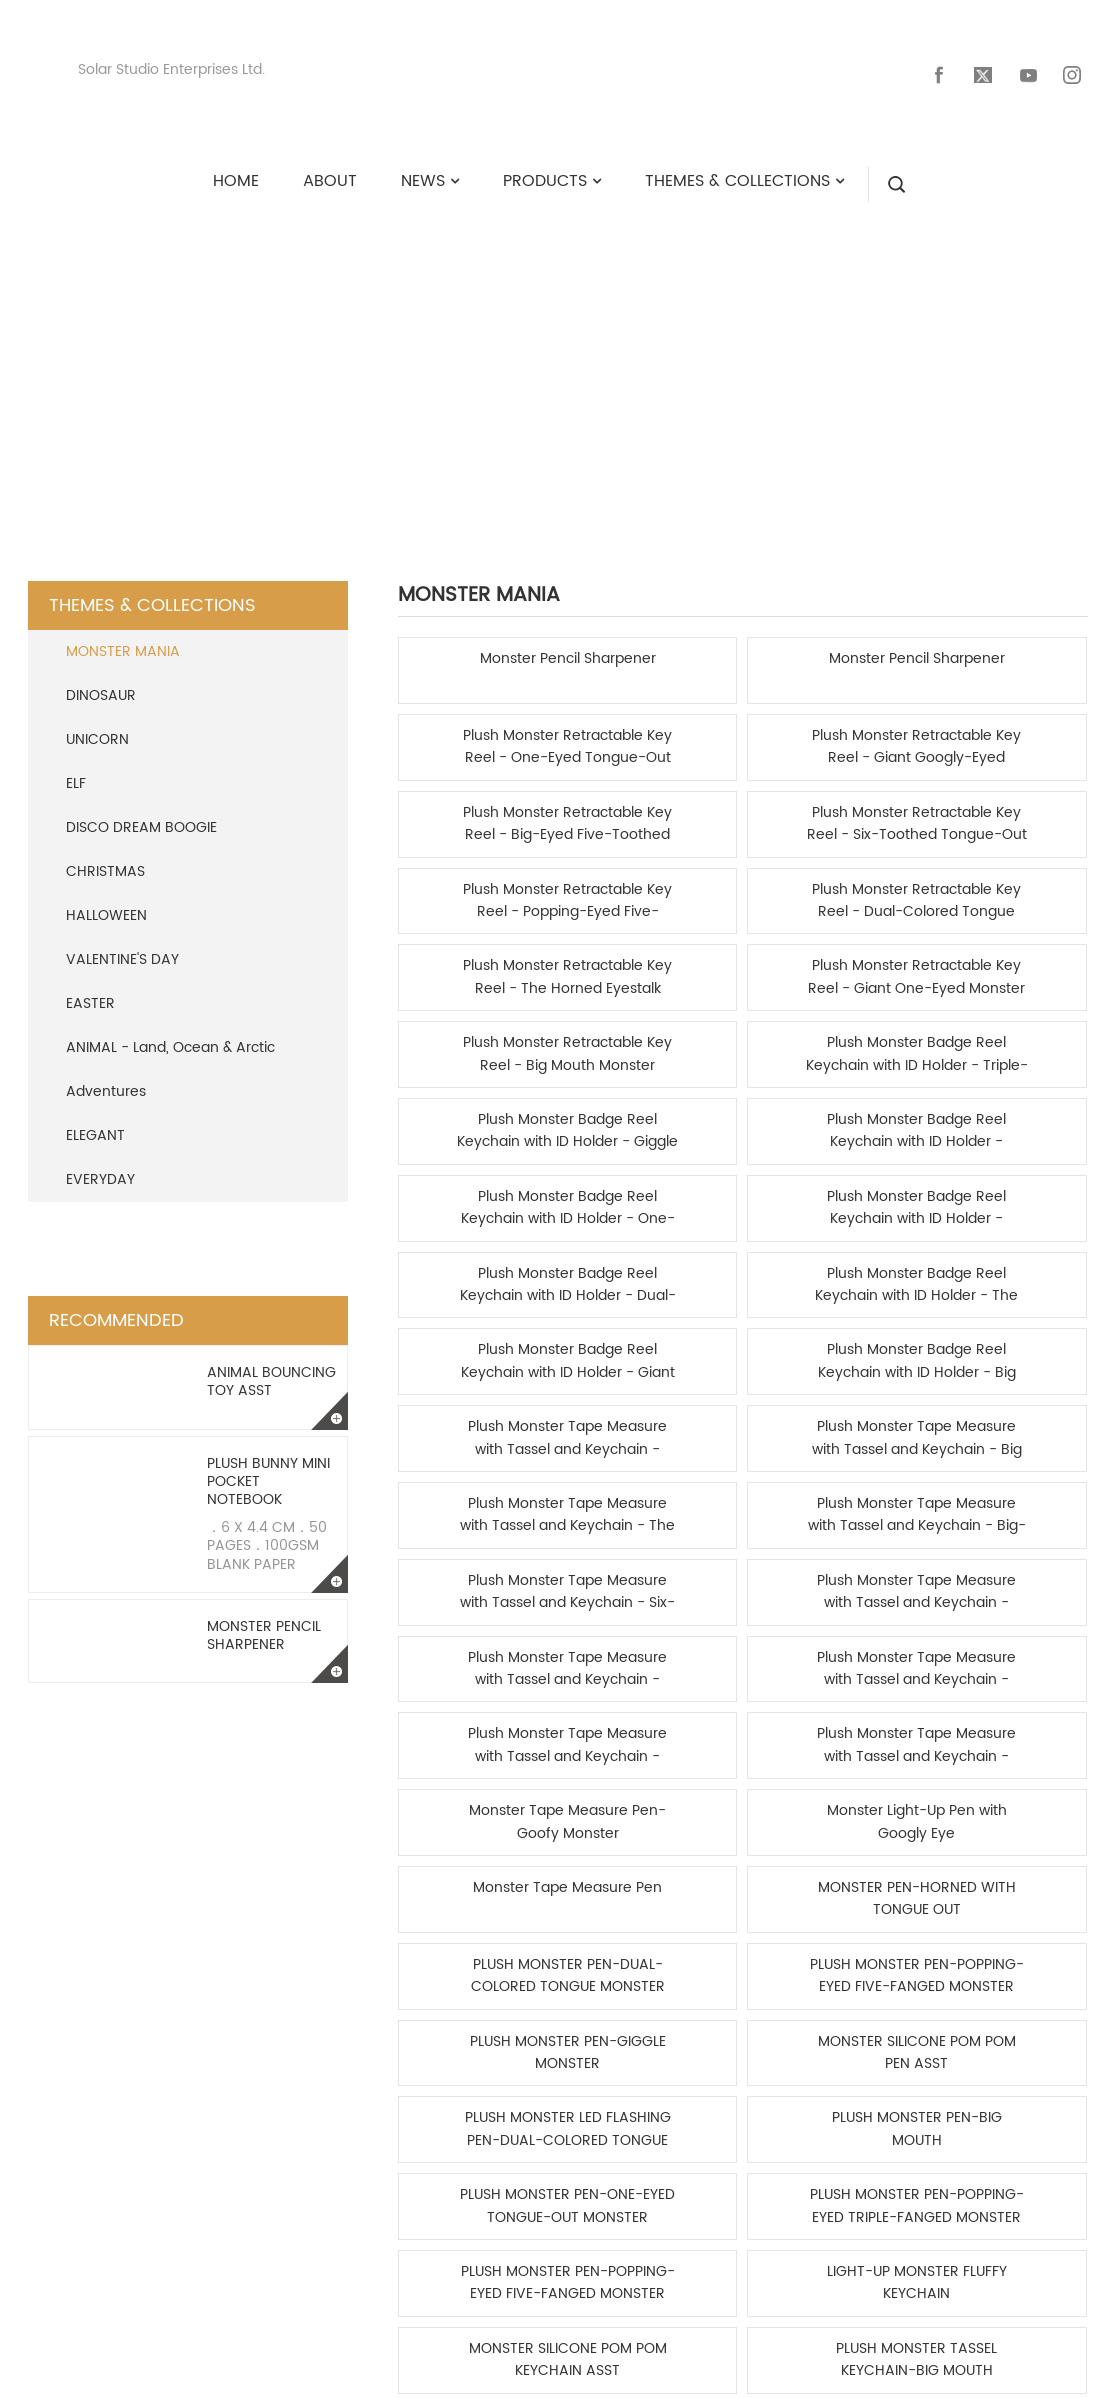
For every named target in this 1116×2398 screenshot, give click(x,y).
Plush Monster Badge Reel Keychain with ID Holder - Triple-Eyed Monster (1006, 805)
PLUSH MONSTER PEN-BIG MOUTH (1005, 1342)
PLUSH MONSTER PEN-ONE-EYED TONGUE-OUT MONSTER (480, 1419)
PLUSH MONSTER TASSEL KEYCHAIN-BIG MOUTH (655, 1496)
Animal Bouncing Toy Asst (271, 1362)
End (861, 1579)
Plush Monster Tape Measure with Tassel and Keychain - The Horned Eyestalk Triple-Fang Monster (830, 1035)
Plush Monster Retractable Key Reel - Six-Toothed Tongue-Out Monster (655, 728)
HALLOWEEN (106, 896)
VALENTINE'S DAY (122, 940)
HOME (324, 344)
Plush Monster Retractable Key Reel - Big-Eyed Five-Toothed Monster (480, 728)
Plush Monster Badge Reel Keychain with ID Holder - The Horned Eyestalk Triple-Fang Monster (655, 958)
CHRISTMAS (105, 852)
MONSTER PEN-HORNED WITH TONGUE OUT (655, 1265)
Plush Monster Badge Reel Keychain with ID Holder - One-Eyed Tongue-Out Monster (831, 881)
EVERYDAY (100, 1160)
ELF (76, 764)
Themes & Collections (505, 344)
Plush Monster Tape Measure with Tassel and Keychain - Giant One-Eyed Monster (480, 1189)
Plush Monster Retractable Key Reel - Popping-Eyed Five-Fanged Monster (830, 728)
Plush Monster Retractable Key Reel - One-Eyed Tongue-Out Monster (831, 651)
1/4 (815, 1579)
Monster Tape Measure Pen (480, 1265)
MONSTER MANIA (739, 344)
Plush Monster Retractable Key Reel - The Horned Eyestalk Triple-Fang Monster (480, 805)
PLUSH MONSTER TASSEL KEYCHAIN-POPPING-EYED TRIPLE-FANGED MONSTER (830, 1496)
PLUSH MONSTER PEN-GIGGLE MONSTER (480, 1342)
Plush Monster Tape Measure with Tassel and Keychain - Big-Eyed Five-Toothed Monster (1005, 1035)
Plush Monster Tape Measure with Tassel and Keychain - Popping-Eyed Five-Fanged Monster (1005, 1112)
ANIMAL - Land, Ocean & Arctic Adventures (170, 1050)
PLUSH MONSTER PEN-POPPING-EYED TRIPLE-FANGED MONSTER (655, 1419)
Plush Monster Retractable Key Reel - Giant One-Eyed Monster (655, 805)
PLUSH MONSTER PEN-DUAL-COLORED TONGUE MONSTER (831, 1265)
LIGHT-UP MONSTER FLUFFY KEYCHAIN (1005, 1419)
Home (632, 1579)
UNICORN (97, 720)
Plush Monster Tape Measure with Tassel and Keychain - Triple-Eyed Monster (655, 1112)
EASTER (90, 984)
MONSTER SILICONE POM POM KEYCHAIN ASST (480, 1496)
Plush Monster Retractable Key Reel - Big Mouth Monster (831, 805)
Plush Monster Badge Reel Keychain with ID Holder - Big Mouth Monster (1005, 958)
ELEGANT (95, 1116)
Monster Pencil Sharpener (264, 1616)
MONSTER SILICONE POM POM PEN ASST (655, 1342)
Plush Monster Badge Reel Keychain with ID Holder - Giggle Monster (480, 881)
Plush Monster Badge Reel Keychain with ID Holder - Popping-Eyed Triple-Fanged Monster (655, 881)
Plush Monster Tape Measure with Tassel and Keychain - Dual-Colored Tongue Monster (830, 1112)
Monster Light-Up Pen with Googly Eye (1006, 1189)
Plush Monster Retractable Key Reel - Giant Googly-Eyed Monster (1006, 651)
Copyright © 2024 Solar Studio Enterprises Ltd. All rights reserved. (558, 2372)
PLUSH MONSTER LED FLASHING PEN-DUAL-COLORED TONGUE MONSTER (831, 1342)
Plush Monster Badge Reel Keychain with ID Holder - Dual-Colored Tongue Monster (480, 958)
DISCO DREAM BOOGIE (141, 808)
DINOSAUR (101, 676)
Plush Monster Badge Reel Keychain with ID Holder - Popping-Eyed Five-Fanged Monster (1005, 881)
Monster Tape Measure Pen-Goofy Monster (831, 1189)
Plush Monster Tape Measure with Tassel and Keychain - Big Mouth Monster (655, 1035)
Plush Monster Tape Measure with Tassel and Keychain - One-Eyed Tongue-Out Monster (655, 1189)
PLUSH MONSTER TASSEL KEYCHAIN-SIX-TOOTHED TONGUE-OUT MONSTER (1005, 1496)
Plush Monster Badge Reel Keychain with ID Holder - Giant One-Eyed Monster (831, 958)
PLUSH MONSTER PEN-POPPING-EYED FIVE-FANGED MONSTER (1006, 1265)
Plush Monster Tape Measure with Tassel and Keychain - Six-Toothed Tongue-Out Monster (480, 1112)
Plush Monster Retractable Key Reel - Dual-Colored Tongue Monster (1006, 728)
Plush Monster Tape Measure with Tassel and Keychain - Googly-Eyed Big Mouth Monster (480, 1035)
